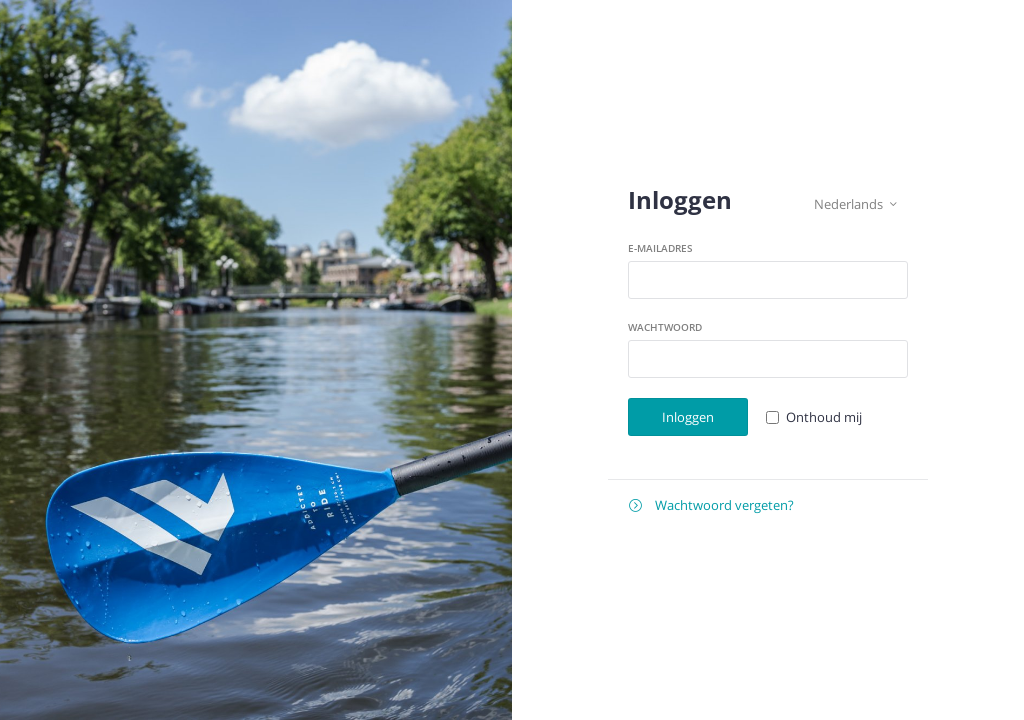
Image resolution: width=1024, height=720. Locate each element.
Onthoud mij (824, 417)
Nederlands (855, 204)
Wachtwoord (665, 327)
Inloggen (688, 417)
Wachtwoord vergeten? (711, 505)
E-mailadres (660, 248)
